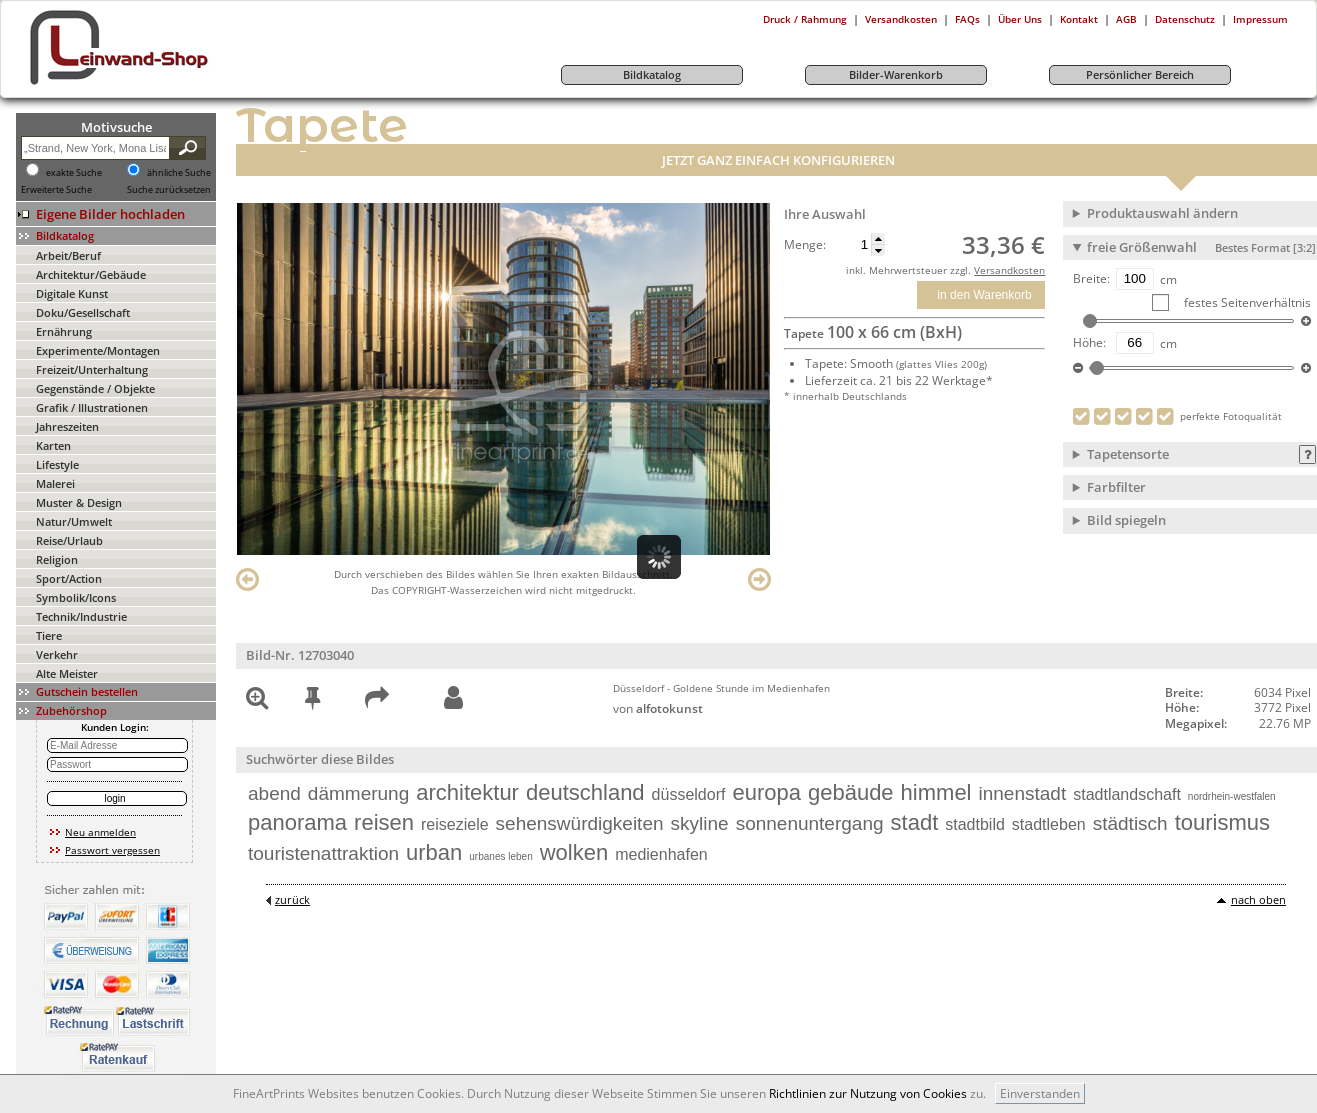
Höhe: (1089, 343)
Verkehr (57, 654)
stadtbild (975, 824)
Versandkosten (901, 19)
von (658, 708)
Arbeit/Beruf (68, 255)
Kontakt (1079, 19)
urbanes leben (500, 856)
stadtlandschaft (1127, 794)
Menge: (805, 245)
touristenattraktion (323, 853)
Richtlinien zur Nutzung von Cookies (868, 1093)
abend (274, 793)
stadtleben (1049, 824)
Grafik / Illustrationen (92, 407)
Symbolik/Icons (76, 597)
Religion (57, 559)
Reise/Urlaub (69, 540)
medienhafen (661, 854)
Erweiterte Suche (56, 190)
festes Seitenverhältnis (1246, 302)
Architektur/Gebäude (91, 274)
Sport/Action (69, 578)
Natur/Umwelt (74, 521)
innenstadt (1023, 793)
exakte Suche (74, 173)
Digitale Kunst (72, 293)
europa (766, 792)
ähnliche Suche (179, 173)
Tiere (49, 635)
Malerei (55, 483)
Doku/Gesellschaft (83, 312)
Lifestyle (57, 464)
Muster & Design (79, 502)
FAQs (967, 19)
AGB (1126, 19)
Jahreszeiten (67, 426)
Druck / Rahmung (805, 19)
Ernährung (64, 331)
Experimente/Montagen (98, 350)
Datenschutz (1185, 19)
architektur (467, 792)
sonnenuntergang (810, 823)
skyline (700, 823)
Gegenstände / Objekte (95, 388)
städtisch (1130, 823)
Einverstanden (1040, 1093)
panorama (297, 822)
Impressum (1260, 19)
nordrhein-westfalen (1232, 796)
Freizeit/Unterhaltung (92, 369)
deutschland (585, 792)
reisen (384, 822)
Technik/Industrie (81, 616)
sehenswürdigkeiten (580, 823)
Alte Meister (67, 673)
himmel (936, 792)
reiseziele (455, 824)
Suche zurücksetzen (169, 190)
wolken (574, 852)
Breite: (1091, 279)
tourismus (1222, 822)
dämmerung (358, 793)
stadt (915, 822)
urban (434, 852)
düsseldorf (689, 794)
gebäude (851, 792)
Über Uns (1020, 19)
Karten (53, 445)
